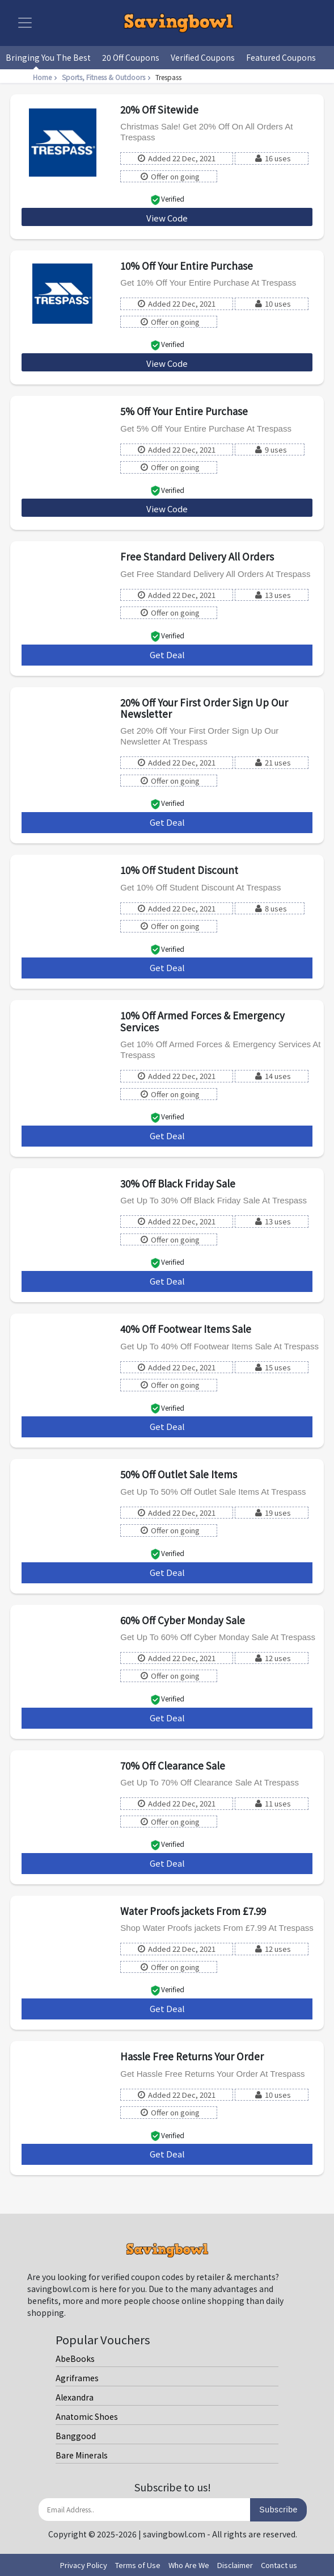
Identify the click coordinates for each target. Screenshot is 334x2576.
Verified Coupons (203, 57)
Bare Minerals (82, 2455)
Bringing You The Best (48, 57)
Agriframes (77, 2377)
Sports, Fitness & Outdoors (107, 77)
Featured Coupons (281, 57)
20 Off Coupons (130, 57)
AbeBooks (75, 2358)
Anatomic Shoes (87, 2416)
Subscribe (278, 2509)
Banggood (76, 2435)
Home (46, 77)
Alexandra (75, 2397)
